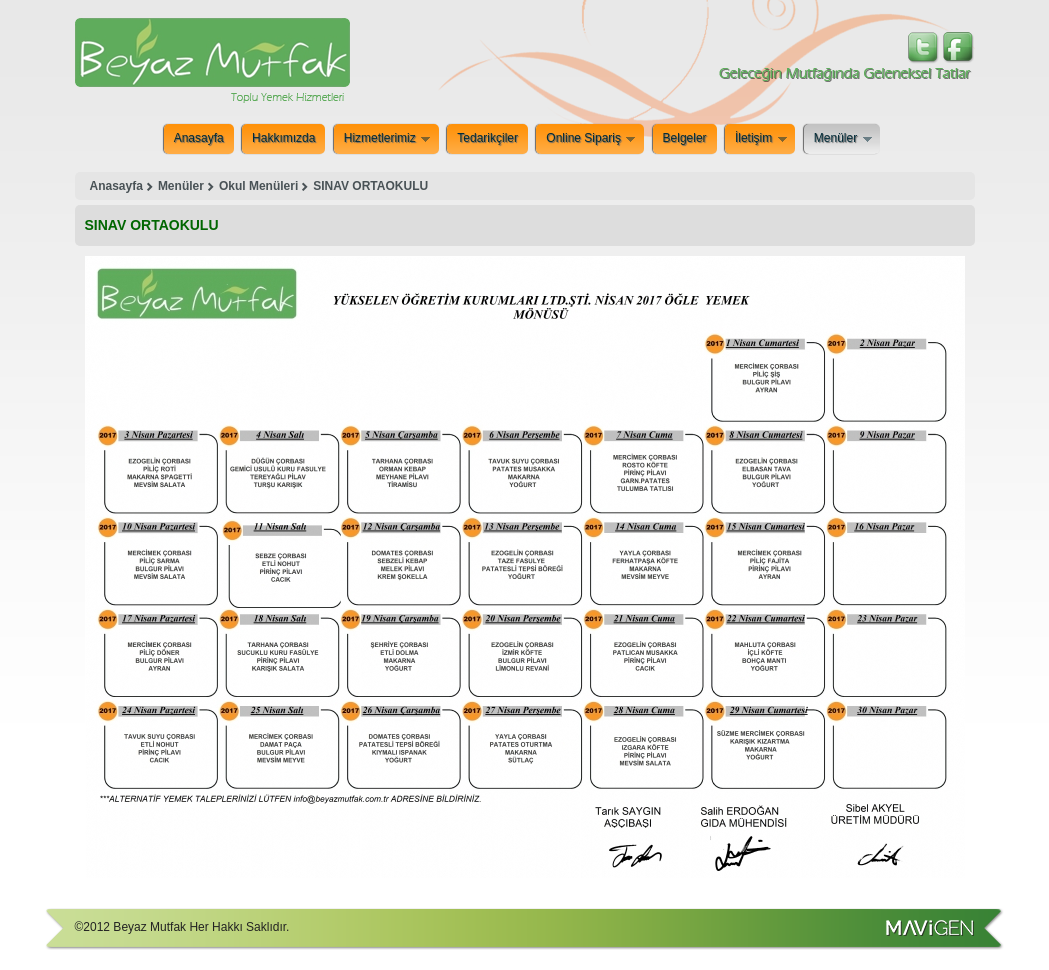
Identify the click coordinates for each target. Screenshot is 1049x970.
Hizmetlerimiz (386, 139)
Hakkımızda (283, 138)
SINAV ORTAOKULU (370, 186)
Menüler (842, 139)
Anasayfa (199, 138)
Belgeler (685, 138)
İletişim (760, 139)
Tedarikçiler (487, 138)
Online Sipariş (590, 139)
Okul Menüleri (258, 186)
